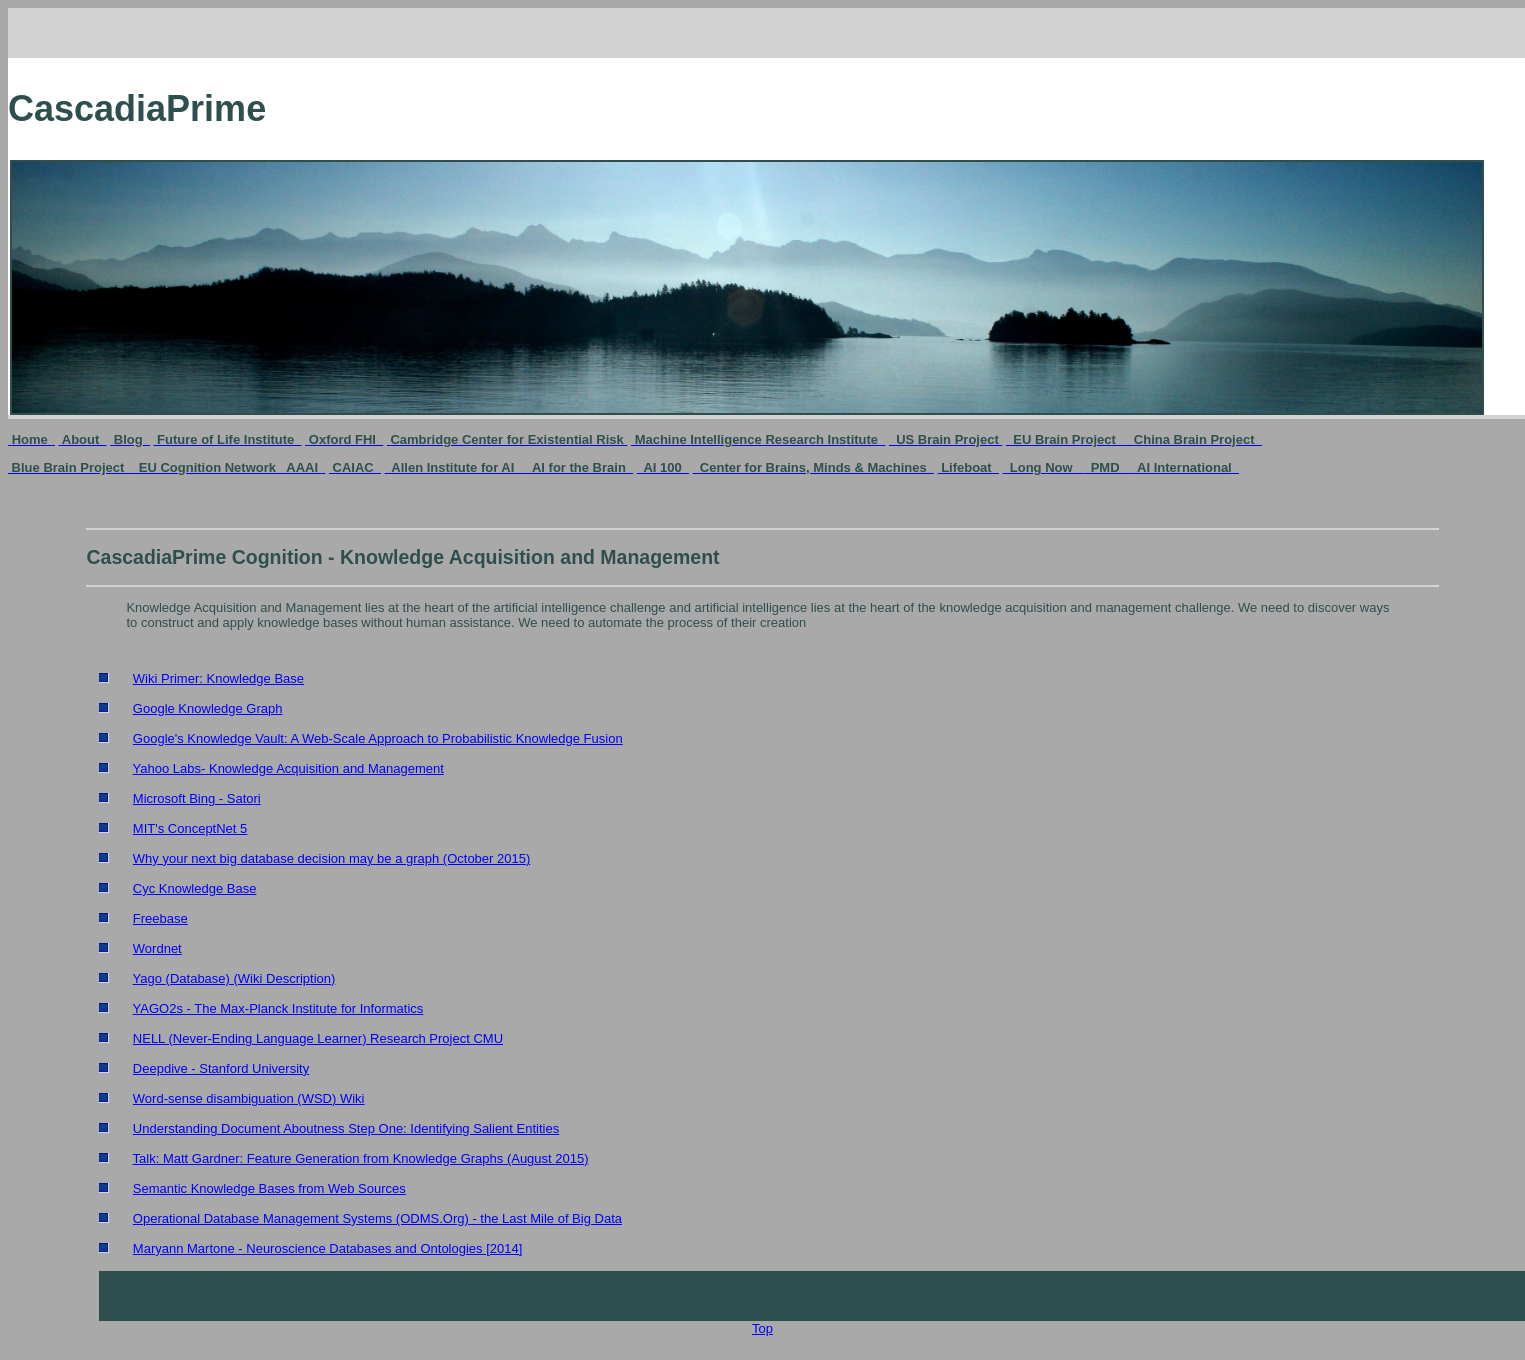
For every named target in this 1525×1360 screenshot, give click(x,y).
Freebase (160, 918)
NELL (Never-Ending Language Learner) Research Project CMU (318, 1038)
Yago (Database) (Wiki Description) (234, 978)
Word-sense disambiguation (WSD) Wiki (249, 1098)
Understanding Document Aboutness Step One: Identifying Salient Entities (346, 1128)
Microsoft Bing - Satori (197, 798)
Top (762, 1328)
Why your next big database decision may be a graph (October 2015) (331, 858)
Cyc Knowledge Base (195, 888)
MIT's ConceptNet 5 (190, 828)
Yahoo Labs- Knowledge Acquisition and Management (288, 768)
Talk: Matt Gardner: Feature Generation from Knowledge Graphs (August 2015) (361, 1158)
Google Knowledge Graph (208, 708)
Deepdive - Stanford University (221, 1068)
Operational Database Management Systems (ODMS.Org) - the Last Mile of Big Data (377, 1218)
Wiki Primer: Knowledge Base (218, 678)
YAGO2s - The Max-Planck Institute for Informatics (278, 1008)
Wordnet (157, 948)
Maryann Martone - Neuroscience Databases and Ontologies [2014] (328, 1248)
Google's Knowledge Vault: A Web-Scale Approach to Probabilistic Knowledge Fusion (378, 738)
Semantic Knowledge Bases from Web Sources (269, 1188)
